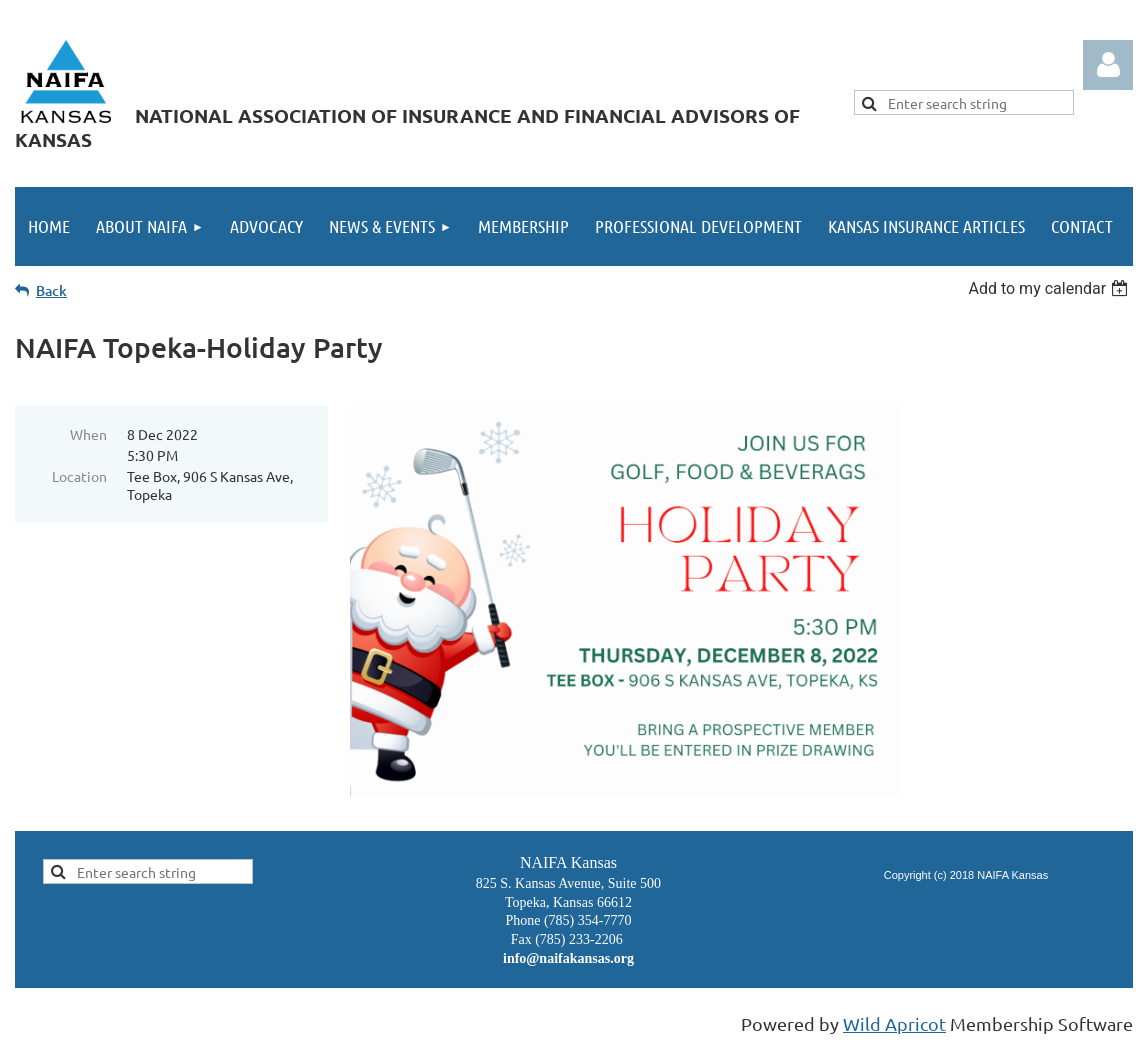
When (88, 434)
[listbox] (1050, 288)
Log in (1108, 65)
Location (79, 476)
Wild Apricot (894, 1023)
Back (51, 290)
